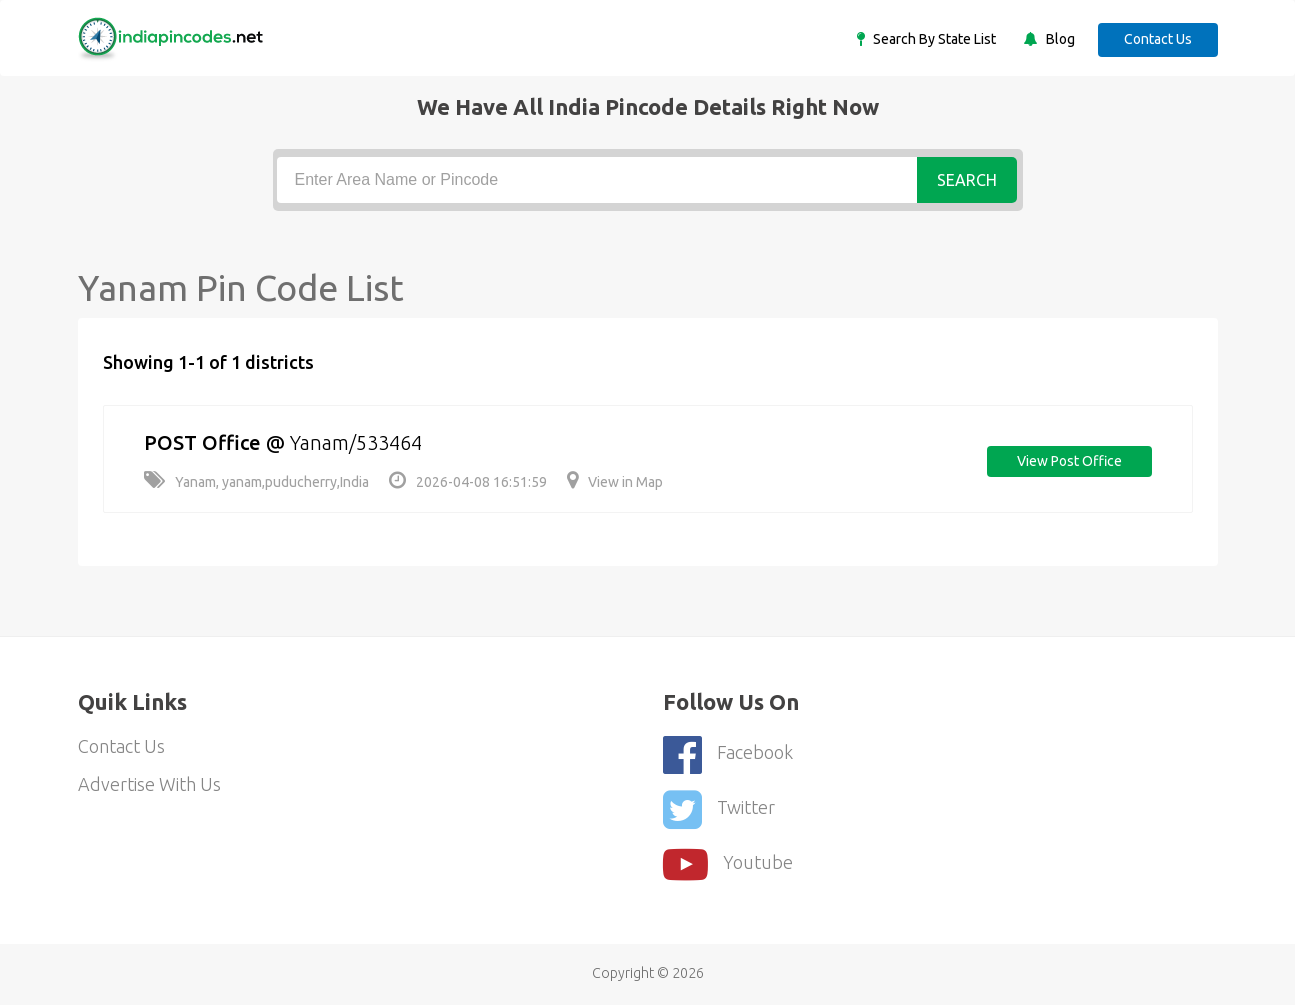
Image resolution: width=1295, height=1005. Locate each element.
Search (967, 180)
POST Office (202, 442)
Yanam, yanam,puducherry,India (256, 482)
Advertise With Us (149, 784)
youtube (728, 864)
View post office (1069, 461)
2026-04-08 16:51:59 (468, 482)
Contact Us (1158, 39)
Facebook (728, 754)
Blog (1059, 39)
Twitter (719, 809)
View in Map (615, 482)
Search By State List (933, 39)
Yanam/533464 (356, 442)
